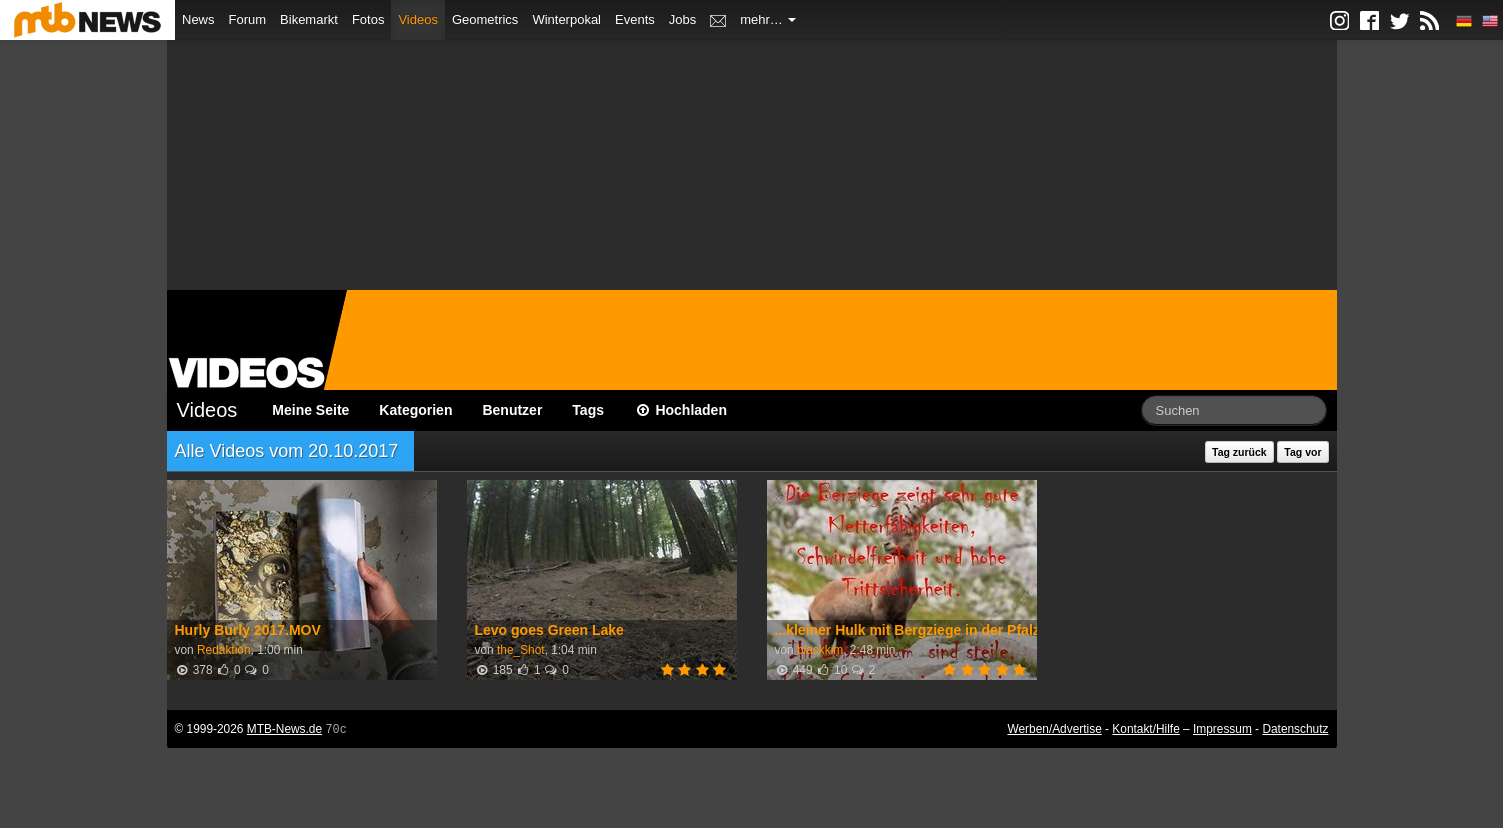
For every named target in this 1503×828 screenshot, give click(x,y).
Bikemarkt (309, 19)
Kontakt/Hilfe (1145, 729)
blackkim (820, 650)
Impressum (1222, 729)
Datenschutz (1295, 729)
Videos (418, 19)
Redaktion (224, 650)
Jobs (682, 19)
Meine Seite (310, 410)
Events (635, 19)
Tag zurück (1239, 452)
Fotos (368, 19)
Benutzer (512, 410)
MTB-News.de (284, 729)
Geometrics (485, 19)
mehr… (768, 19)
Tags (588, 410)
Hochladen (680, 410)
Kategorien (415, 410)
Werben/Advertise (1054, 729)
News (198, 19)
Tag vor (1302, 452)
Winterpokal (566, 19)
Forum (248, 19)
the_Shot (521, 650)
